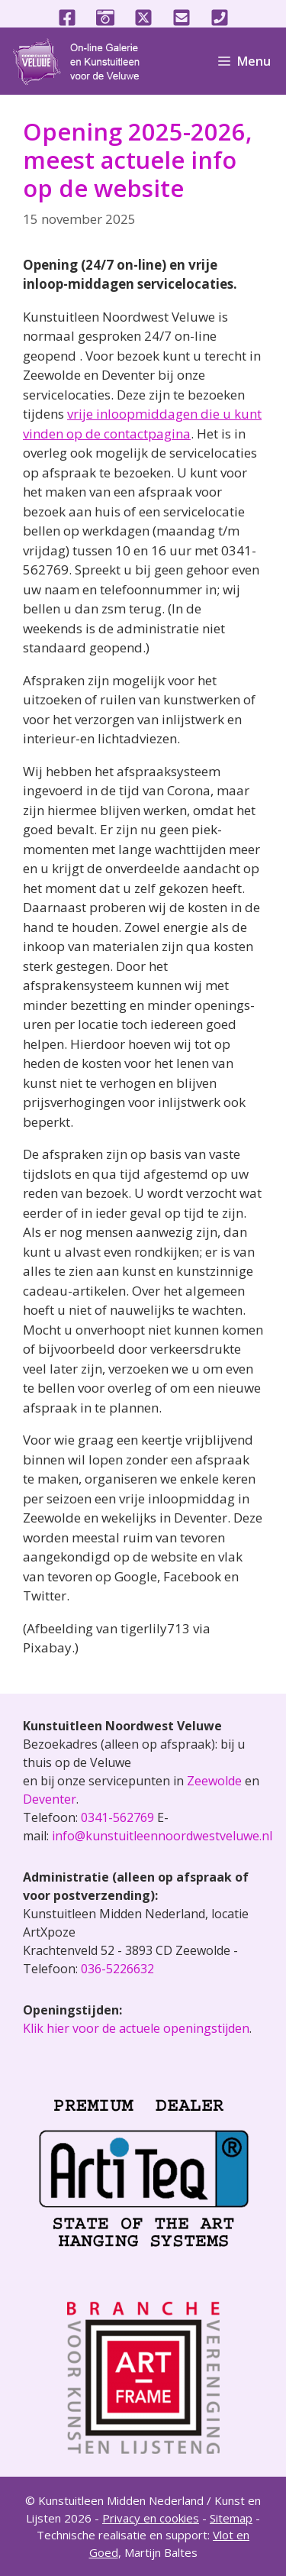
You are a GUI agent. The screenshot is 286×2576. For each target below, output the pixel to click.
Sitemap (231, 2518)
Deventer (49, 1799)
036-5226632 (117, 1968)
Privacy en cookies (150, 2518)
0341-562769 (117, 1817)
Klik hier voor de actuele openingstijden (136, 2028)
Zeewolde (214, 1780)
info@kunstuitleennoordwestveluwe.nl (162, 1835)
